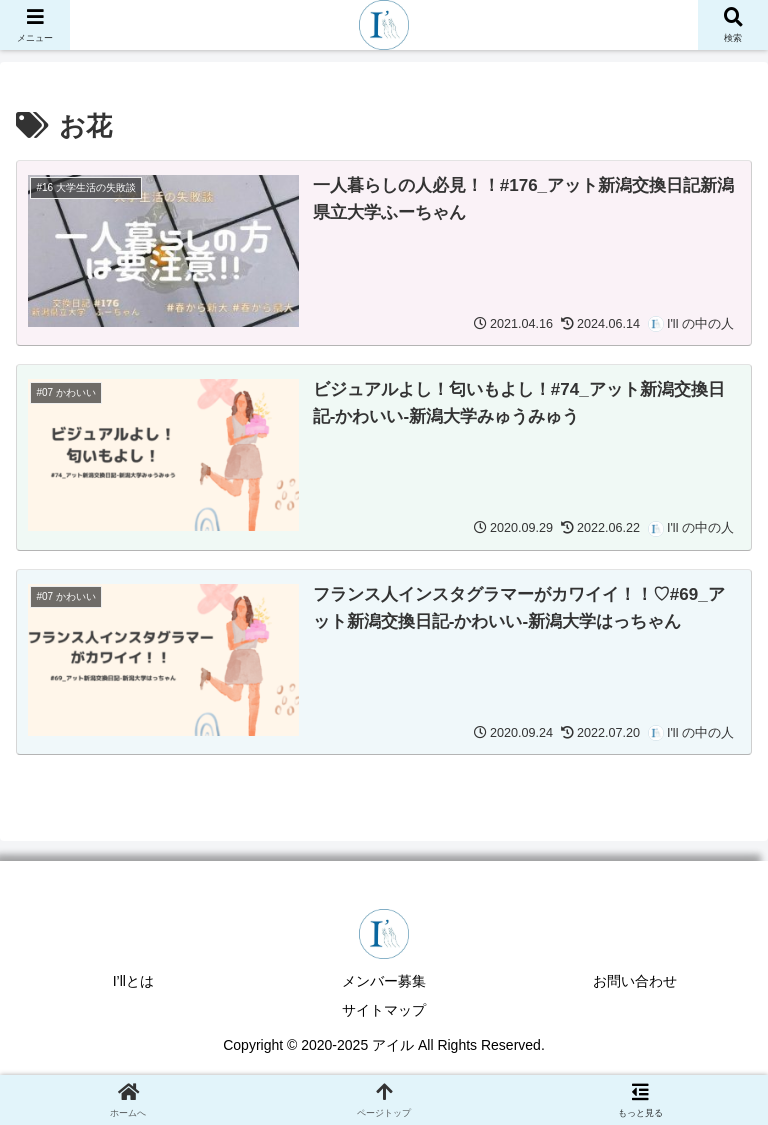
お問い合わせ (635, 981)
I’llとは (133, 981)
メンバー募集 (384, 981)
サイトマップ (384, 1010)
